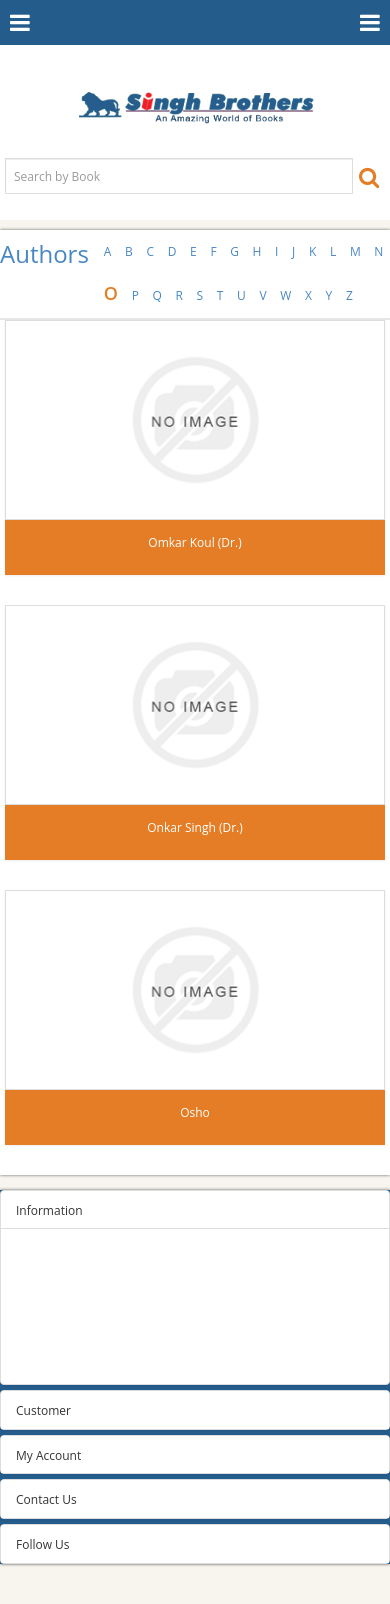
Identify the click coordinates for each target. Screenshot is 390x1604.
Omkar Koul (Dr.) (194, 542)
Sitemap (39, 1260)
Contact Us (46, 1499)
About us (41, 1335)
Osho (195, 1112)
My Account (48, 1455)
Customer (43, 1410)
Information (49, 1210)
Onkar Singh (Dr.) (195, 827)
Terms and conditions (76, 1310)
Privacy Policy (53, 1285)
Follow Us (43, 1544)
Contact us (45, 1360)
